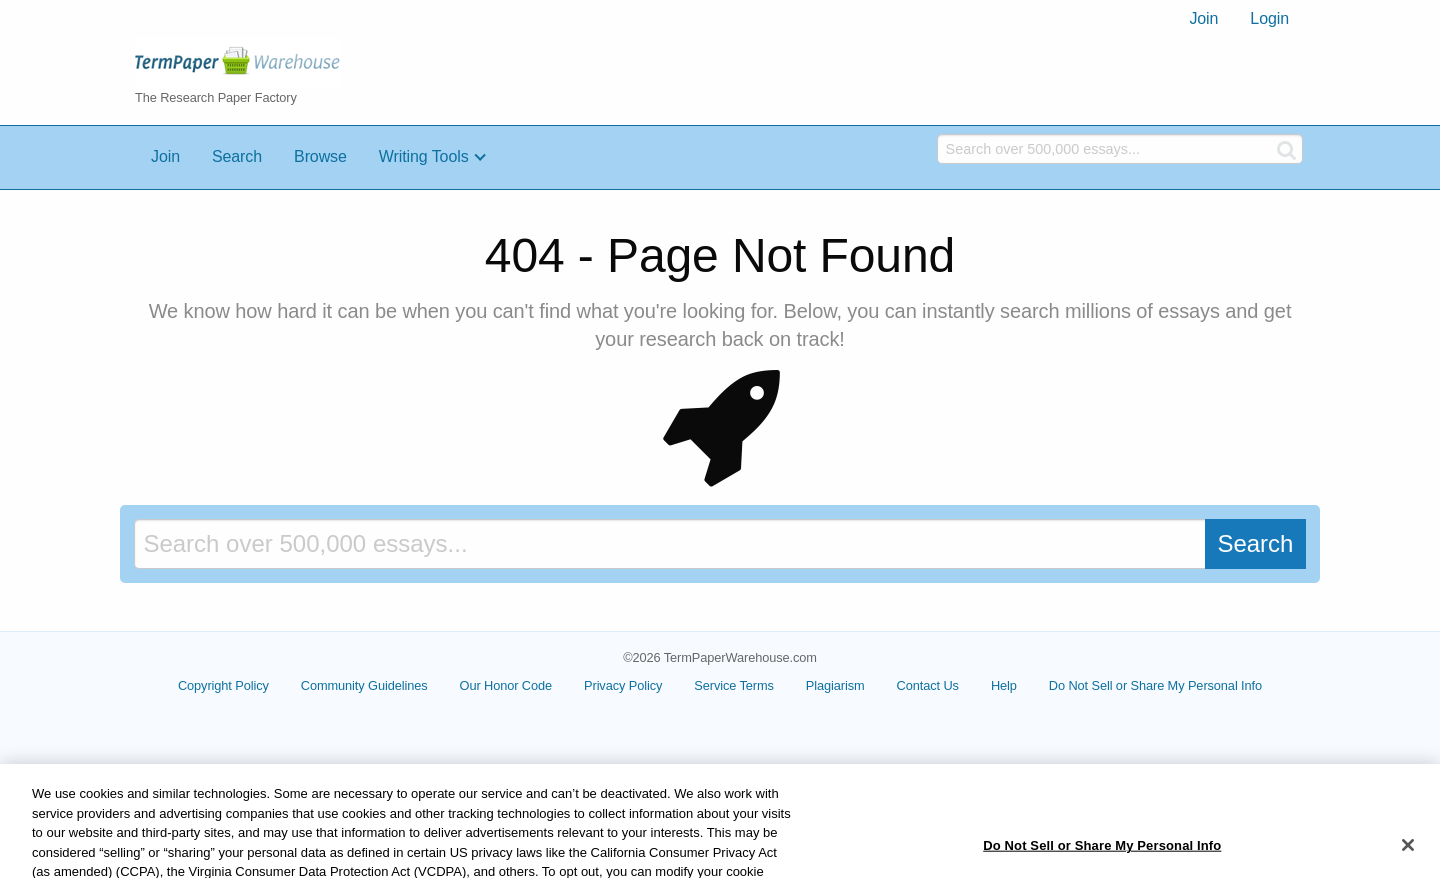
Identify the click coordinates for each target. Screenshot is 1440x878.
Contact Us (928, 685)
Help (1004, 685)
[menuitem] (1203, 19)
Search (237, 156)
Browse (320, 156)
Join (1203, 18)
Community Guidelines (364, 685)
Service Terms (734, 685)
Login (1269, 18)
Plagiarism (835, 685)
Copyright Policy (223, 685)
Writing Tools (424, 156)
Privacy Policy (623, 685)
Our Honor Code (506, 685)
